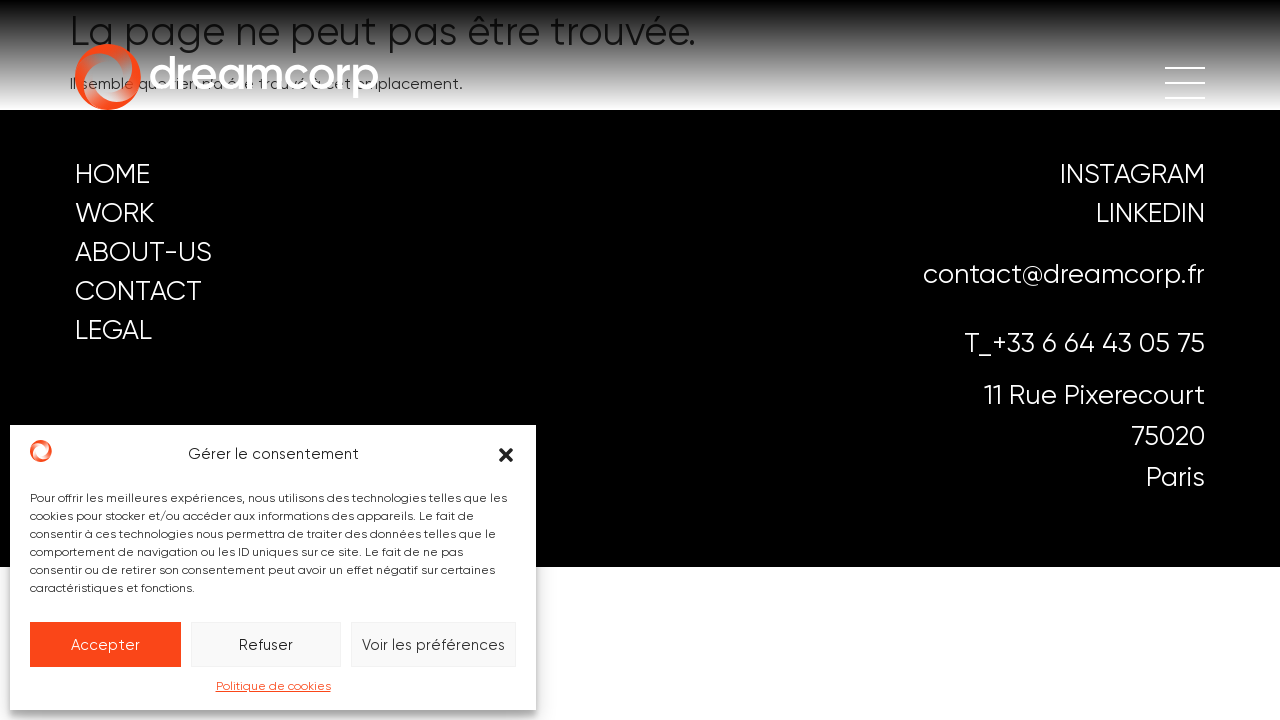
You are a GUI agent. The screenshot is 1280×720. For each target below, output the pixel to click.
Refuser (266, 645)
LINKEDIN (1150, 212)
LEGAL (113, 329)
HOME (112, 173)
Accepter (105, 645)
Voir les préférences (433, 645)
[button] (506, 455)
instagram (1132, 173)
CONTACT (138, 290)
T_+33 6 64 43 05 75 (1084, 342)
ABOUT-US (143, 251)
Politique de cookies (273, 686)
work (114, 212)
